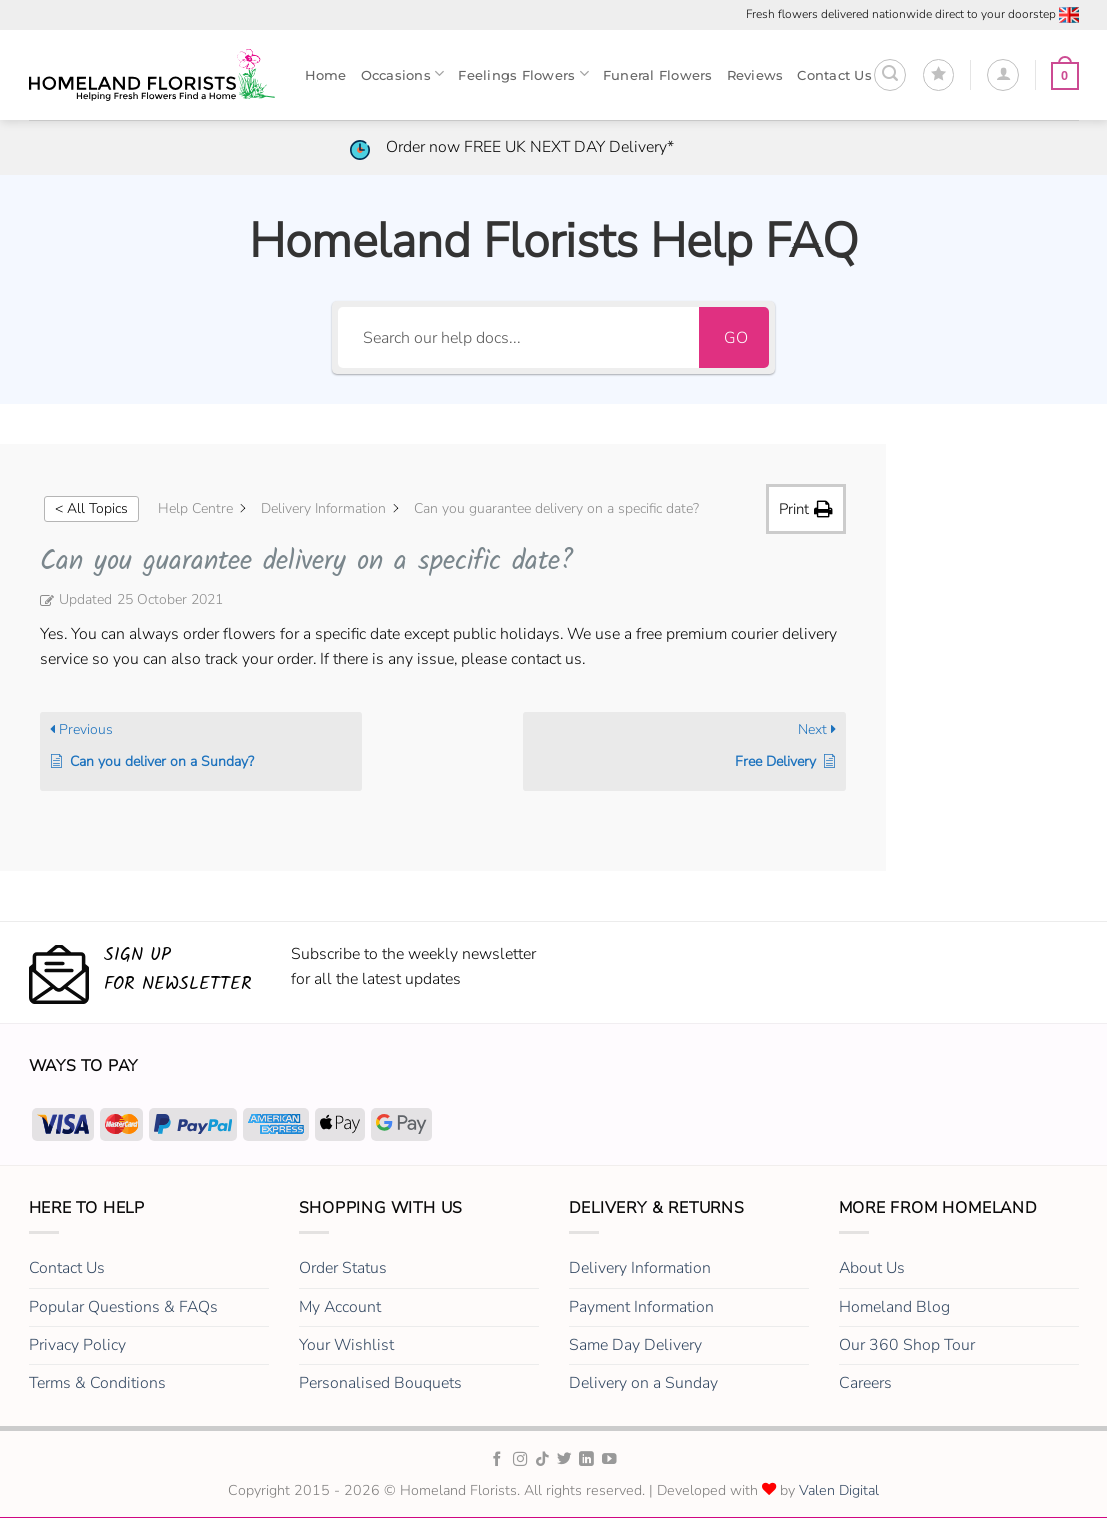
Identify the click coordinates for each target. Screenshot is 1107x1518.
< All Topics (91, 508)
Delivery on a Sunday (643, 1383)
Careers (865, 1383)
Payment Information (641, 1307)
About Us (872, 1268)
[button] (890, 75)
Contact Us (67, 1268)
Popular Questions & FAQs (123, 1307)
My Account (340, 1307)
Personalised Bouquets (380, 1383)
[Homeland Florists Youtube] (609, 1460)
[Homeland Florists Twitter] (564, 1460)
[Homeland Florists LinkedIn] (586, 1460)
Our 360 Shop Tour (907, 1345)
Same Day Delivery (635, 1345)
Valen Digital (839, 1490)
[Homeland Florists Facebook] (497, 1460)
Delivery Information (640, 1268)
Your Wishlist (346, 1345)
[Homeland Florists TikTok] (542, 1460)
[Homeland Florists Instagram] (520, 1460)
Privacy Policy (77, 1345)
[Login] (1003, 75)
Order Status (343, 1268)
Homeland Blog (894, 1307)
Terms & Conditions (97, 1383)
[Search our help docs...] (518, 337)
